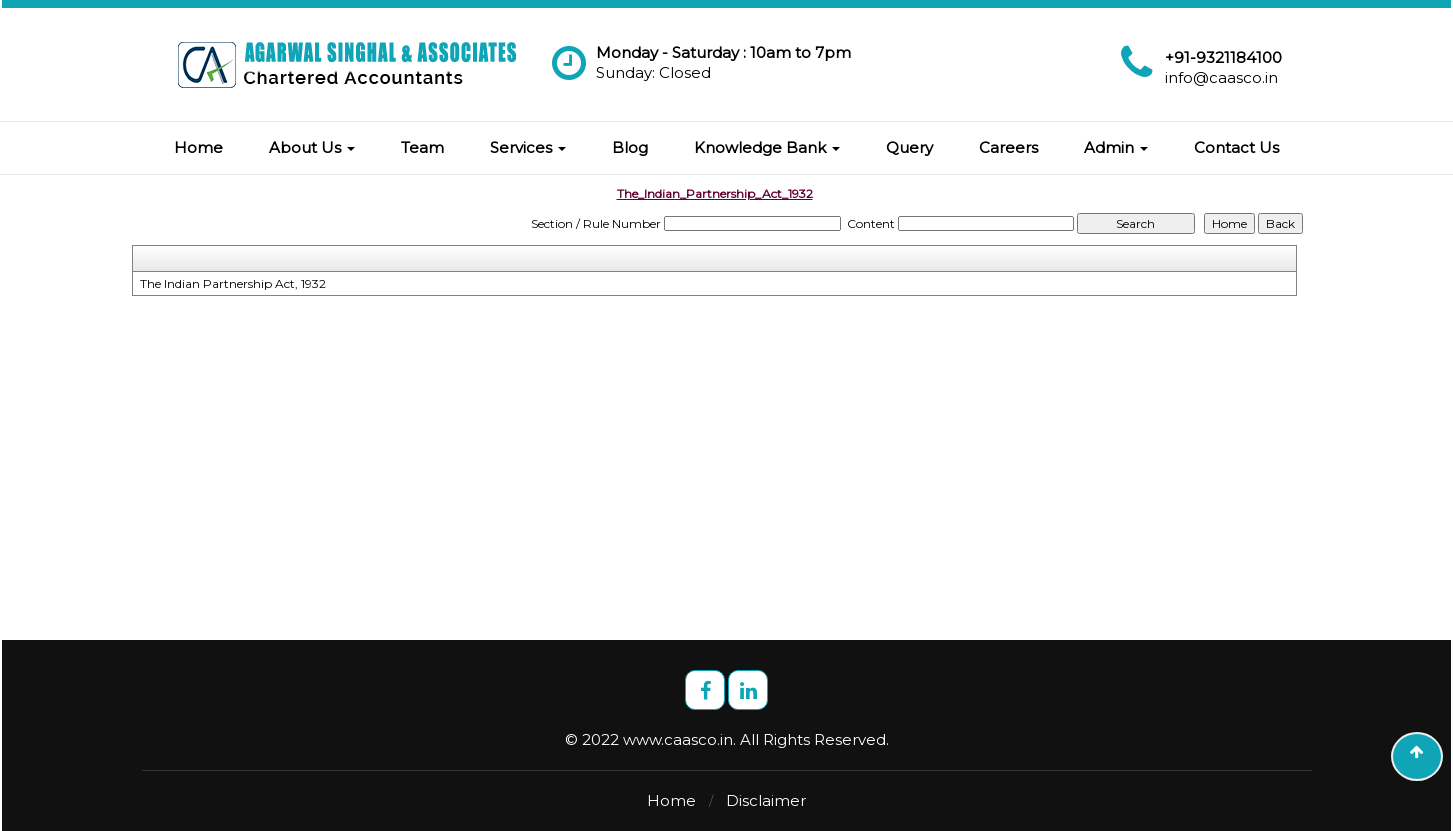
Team (422, 147)
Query (909, 147)
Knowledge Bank (767, 147)
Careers (1008, 147)
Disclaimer (766, 800)
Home (198, 147)
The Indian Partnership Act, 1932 (233, 283)
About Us (312, 147)
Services (528, 147)
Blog (630, 147)
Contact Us (1236, 147)
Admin (1116, 147)
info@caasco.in (1221, 77)
